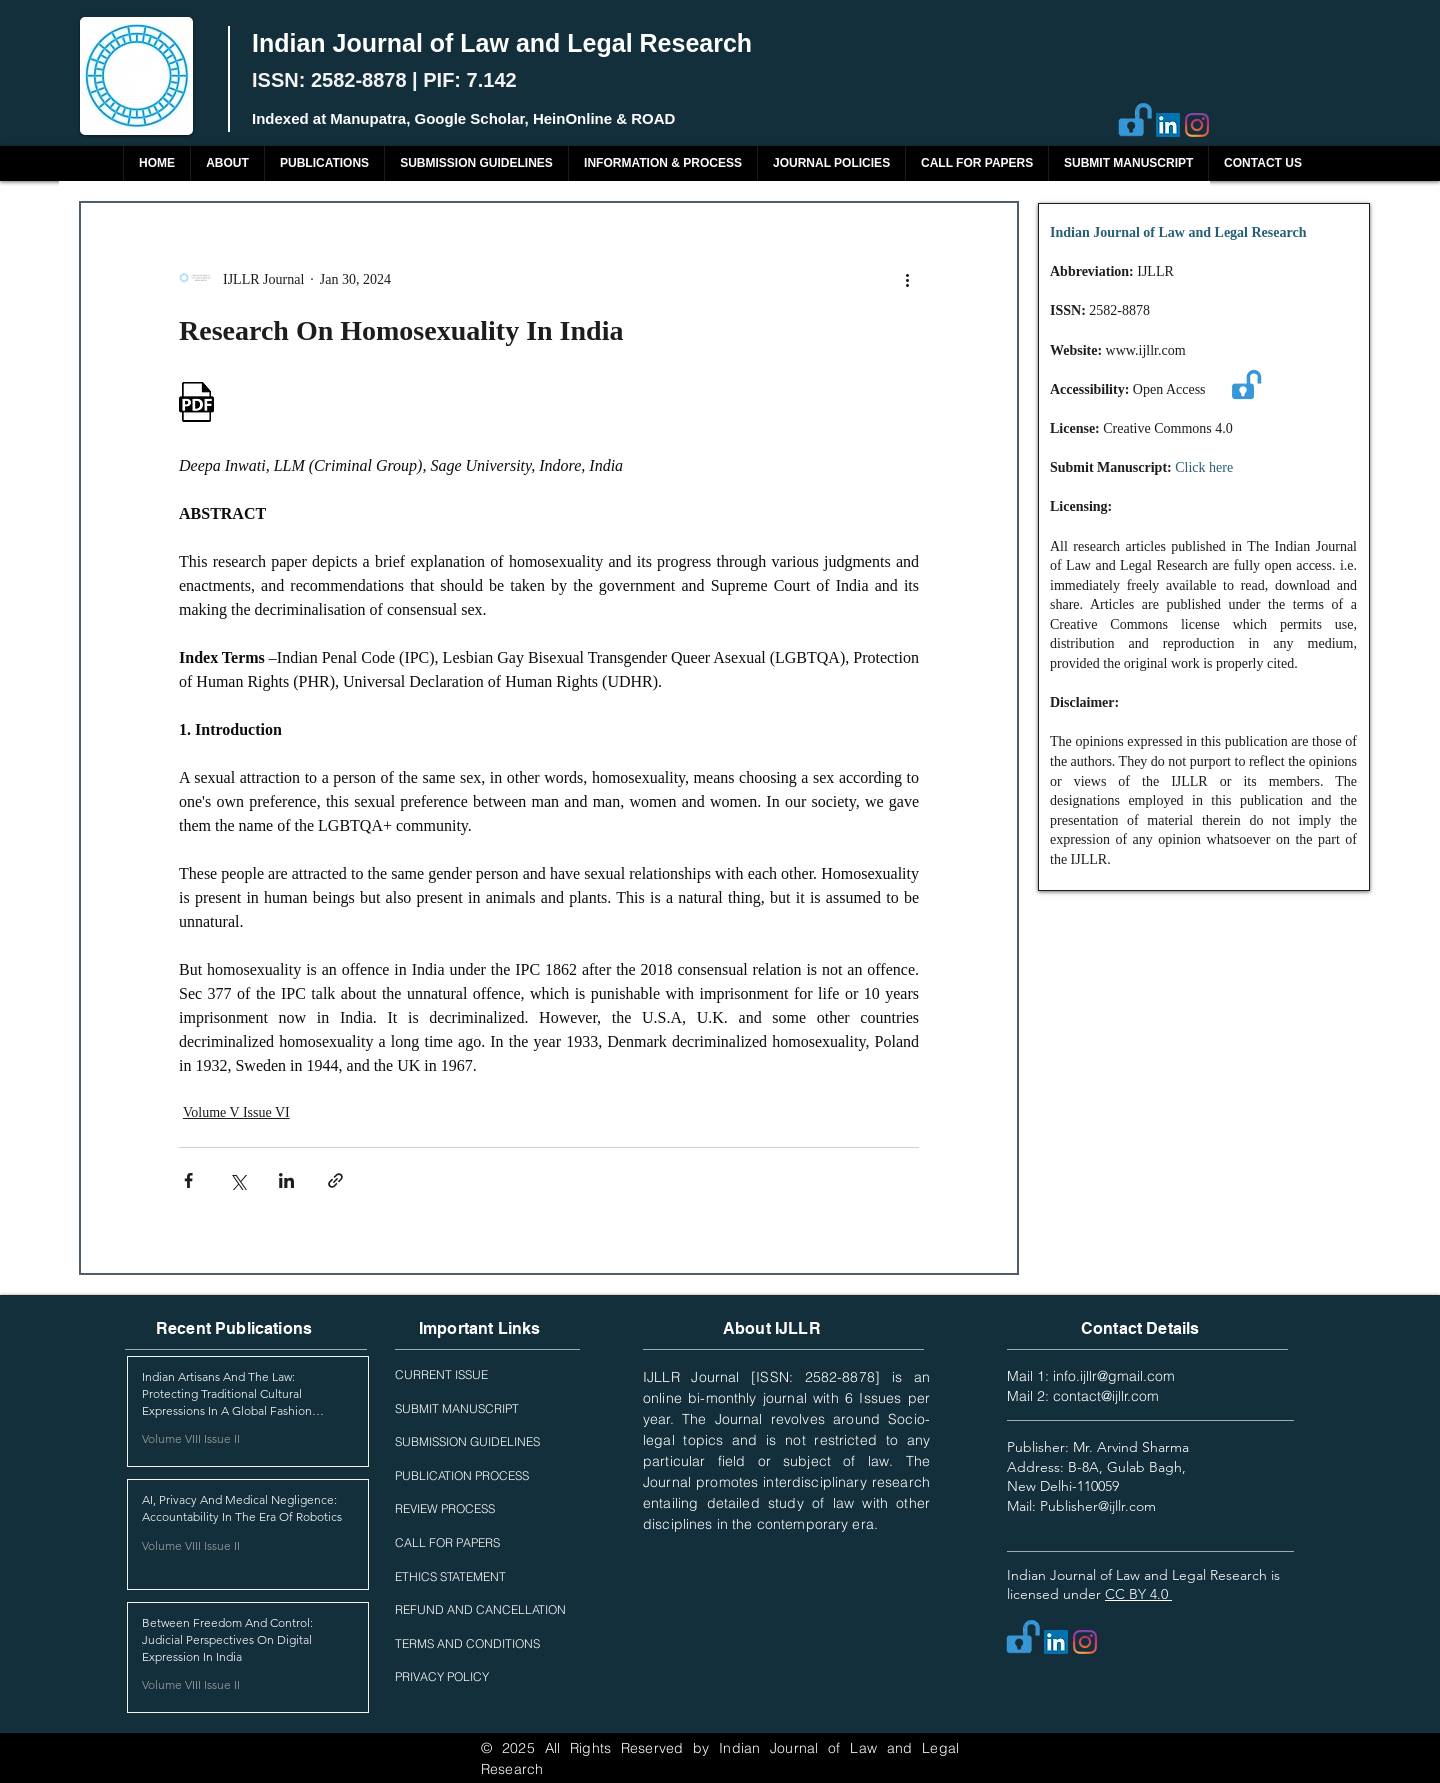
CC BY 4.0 (1138, 1594)
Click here (1204, 467)
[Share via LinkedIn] (286, 1180)
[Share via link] (335, 1180)
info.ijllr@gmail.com (1114, 1376)
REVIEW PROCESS (445, 1508)
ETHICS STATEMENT (450, 1576)
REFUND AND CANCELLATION (480, 1609)
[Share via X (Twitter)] (237, 1180)
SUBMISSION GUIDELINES (467, 1441)
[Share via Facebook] (188, 1180)
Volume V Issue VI (236, 1112)
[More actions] (907, 279)
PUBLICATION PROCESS (462, 1475)
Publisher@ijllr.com (1098, 1506)
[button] (324, 163)
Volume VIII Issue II (191, 1438)
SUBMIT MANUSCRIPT (457, 1408)
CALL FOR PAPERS (447, 1542)
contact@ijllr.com (1106, 1396)
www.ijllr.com (1146, 350)
